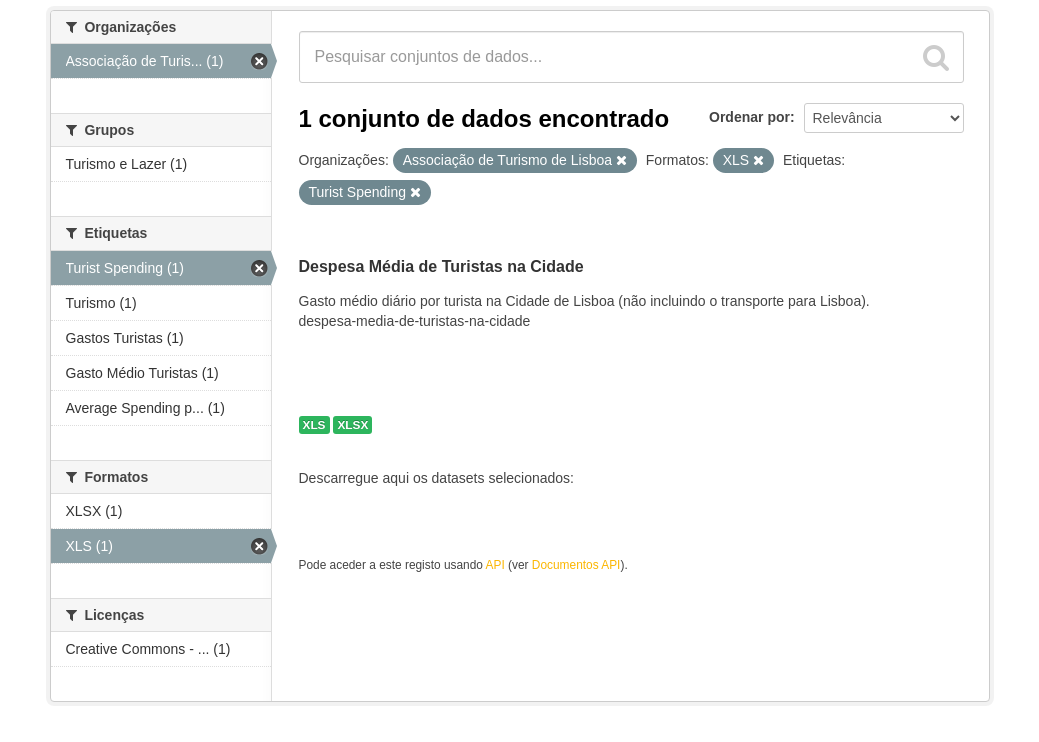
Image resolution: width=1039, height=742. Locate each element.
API (495, 565)
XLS (314, 425)
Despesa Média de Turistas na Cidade (441, 266)
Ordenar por (749, 117)
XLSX (352, 425)
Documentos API (576, 565)
